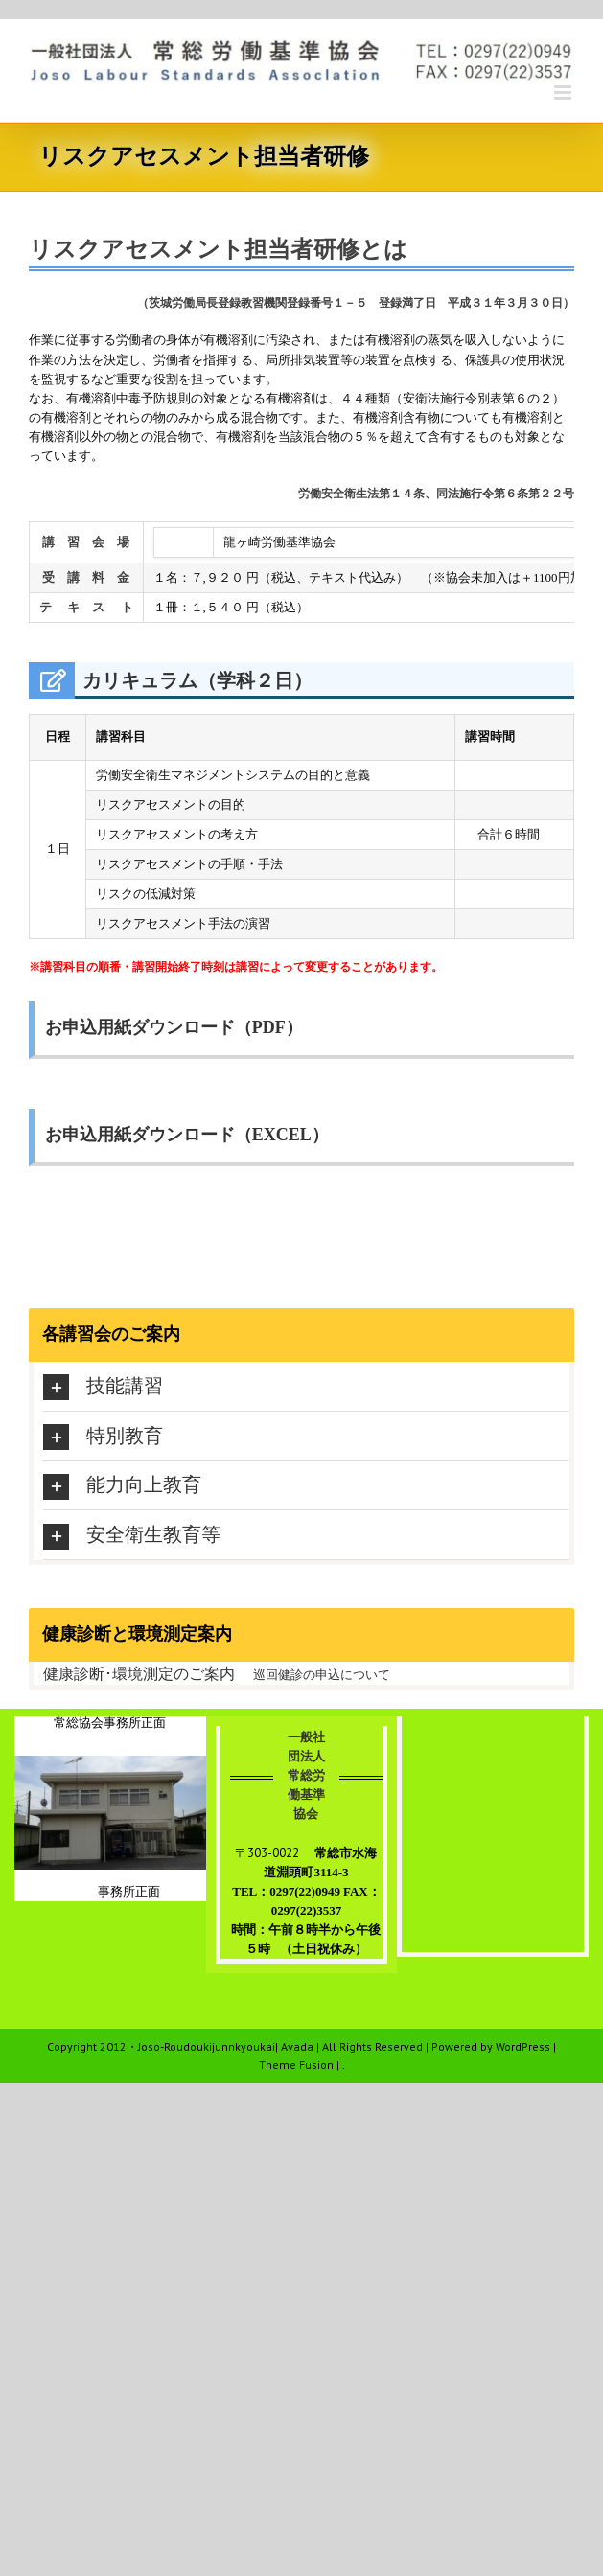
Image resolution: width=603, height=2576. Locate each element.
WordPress (523, 2046)
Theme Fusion (296, 2065)
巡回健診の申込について (321, 1675)
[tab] (306, 1386)
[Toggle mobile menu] (564, 92)
